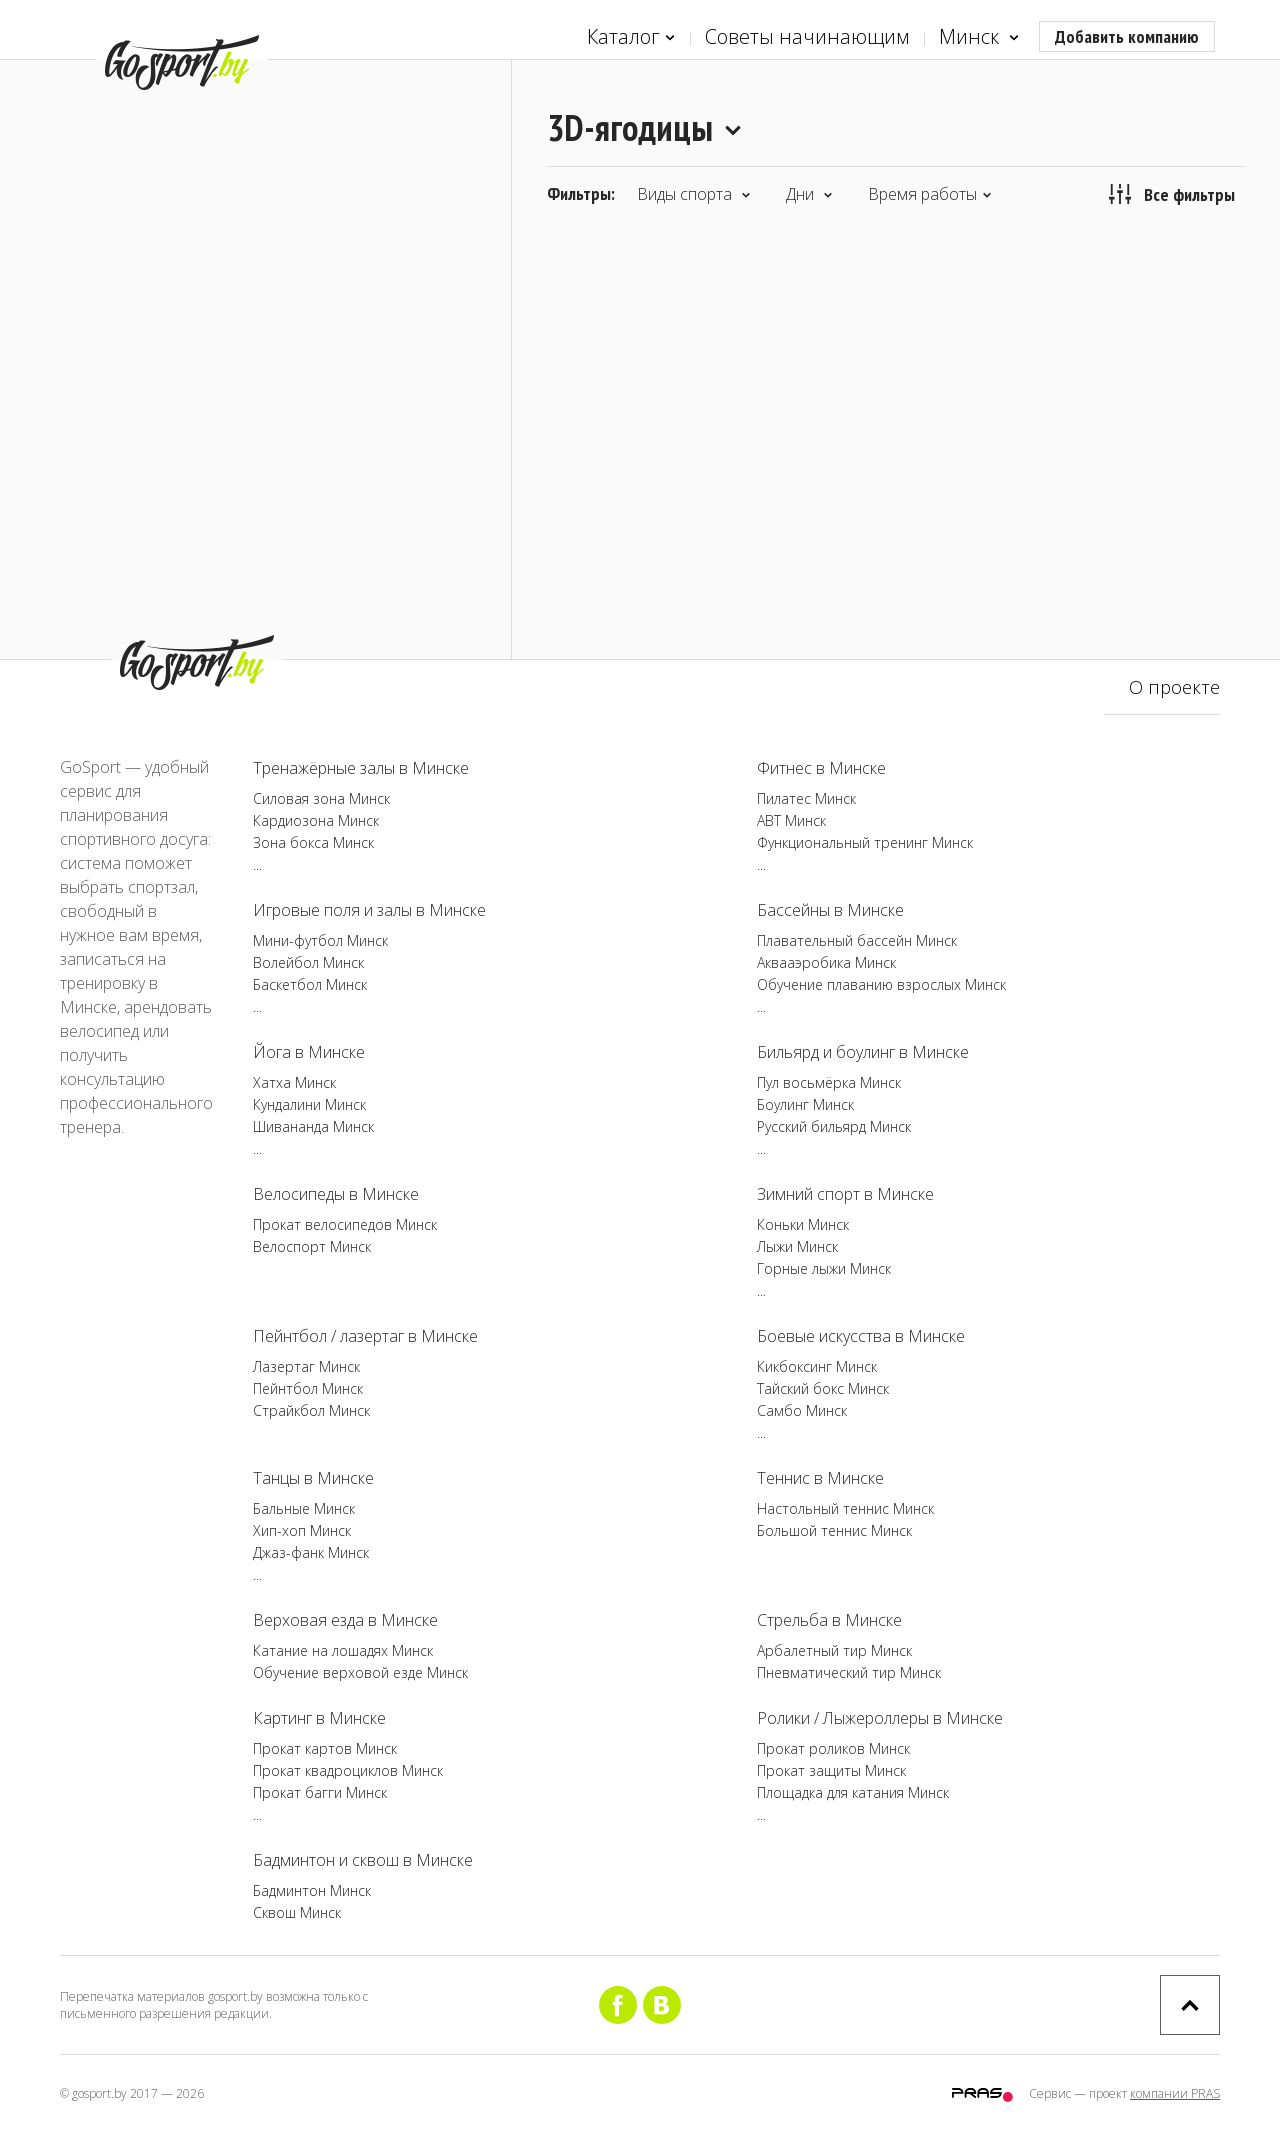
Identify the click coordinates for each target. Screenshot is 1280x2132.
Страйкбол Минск (311, 1410)
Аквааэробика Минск (826, 962)
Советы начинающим (807, 36)
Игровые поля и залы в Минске (369, 910)
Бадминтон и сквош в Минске (363, 1860)
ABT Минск (791, 820)
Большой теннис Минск (834, 1530)
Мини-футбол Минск (320, 940)
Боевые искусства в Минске (861, 1336)
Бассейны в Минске (830, 910)
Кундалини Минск (309, 1104)
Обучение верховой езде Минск (360, 1672)
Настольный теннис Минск (845, 1508)
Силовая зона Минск (321, 798)
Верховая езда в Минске (345, 1620)
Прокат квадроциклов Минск (348, 1770)
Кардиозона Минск (316, 820)
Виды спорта (694, 194)
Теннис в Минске (820, 1478)
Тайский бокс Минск (823, 1388)
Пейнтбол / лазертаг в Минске (365, 1336)
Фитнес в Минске (821, 768)
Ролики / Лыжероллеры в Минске (880, 1718)
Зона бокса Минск (313, 842)
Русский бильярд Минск (834, 1126)
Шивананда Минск (313, 1126)
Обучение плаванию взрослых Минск (881, 984)
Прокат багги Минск (320, 1792)
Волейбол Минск (308, 962)
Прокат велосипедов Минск (345, 1224)
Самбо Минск (802, 1410)
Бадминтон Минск (312, 1890)
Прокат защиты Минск (831, 1770)
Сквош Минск (297, 1912)
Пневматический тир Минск (849, 1672)
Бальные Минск (304, 1508)
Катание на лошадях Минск (343, 1650)
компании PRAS (1175, 2093)
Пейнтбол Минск (308, 1388)
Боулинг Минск (805, 1104)
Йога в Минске (309, 1052)
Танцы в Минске (313, 1478)
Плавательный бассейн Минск (857, 940)
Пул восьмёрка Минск (829, 1082)
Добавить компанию (1127, 36)
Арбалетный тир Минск (834, 1650)
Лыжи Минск (797, 1246)
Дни (809, 194)
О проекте (1174, 687)
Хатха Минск (294, 1082)
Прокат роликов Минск (833, 1748)
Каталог (631, 37)
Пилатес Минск (806, 798)
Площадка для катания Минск (853, 1792)
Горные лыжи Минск (824, 1268)
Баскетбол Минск (310, 984)
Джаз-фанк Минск (311, 1552)
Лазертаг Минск (306, 1366)
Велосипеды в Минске (336, 1194)
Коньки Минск (803, 1224)
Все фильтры (1172, 194)
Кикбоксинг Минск (817, 1366)
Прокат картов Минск (325, 1748)
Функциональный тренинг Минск (865, 842)
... (257, 864)
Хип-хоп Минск (302, 1530)
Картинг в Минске (319, 1718)
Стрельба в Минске (829, 1620)
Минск (979, 37)
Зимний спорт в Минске (845, 1194)
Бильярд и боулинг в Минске (863, 1052)
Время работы (930, 194)
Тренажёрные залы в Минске (361, 768)
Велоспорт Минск (312, 1246)
